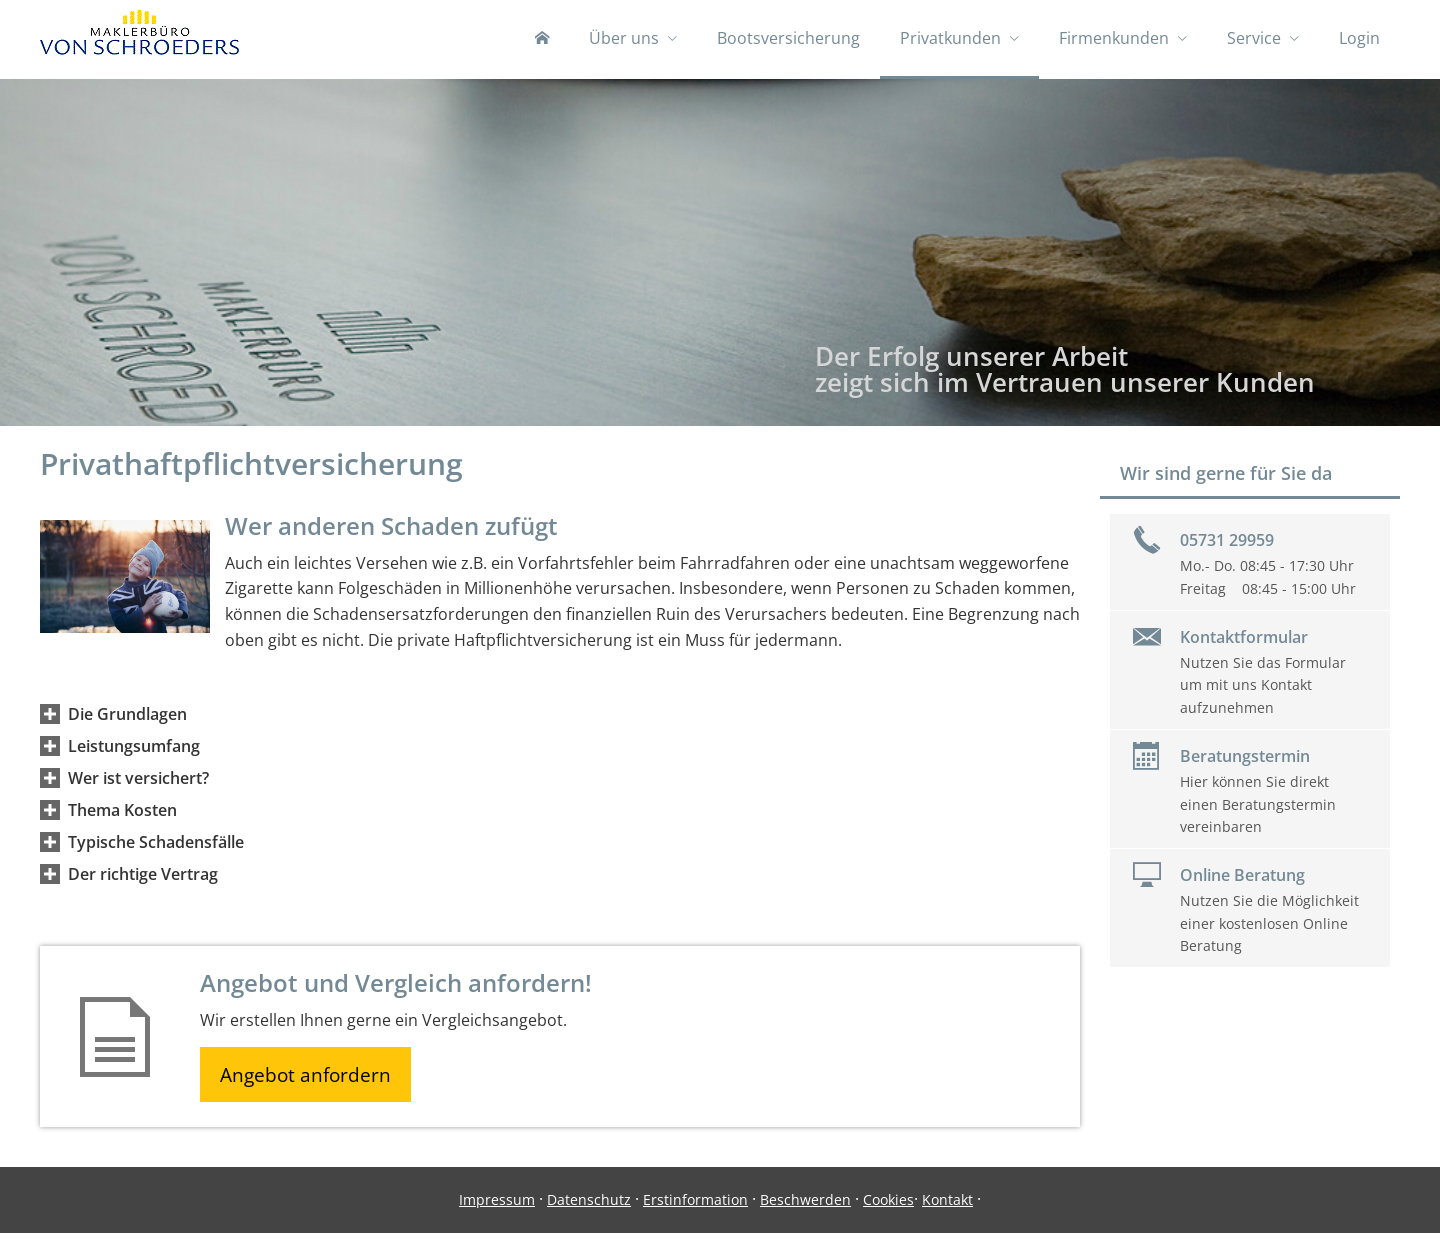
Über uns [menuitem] (624, 38)
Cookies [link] (888, 1206)
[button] (127, 718)
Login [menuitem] (1359, 38)
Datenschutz (589, 1206)
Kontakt (947, 1206)
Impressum (497, 1206)
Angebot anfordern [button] (310, 1080)
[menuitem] (542, 40)
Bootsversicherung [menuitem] (788, 38)
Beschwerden (805, 1206)
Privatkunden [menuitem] (950, 38)
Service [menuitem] (1254, 38)
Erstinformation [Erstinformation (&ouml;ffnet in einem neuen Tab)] (695, 1206)
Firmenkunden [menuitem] (1114, 38)
